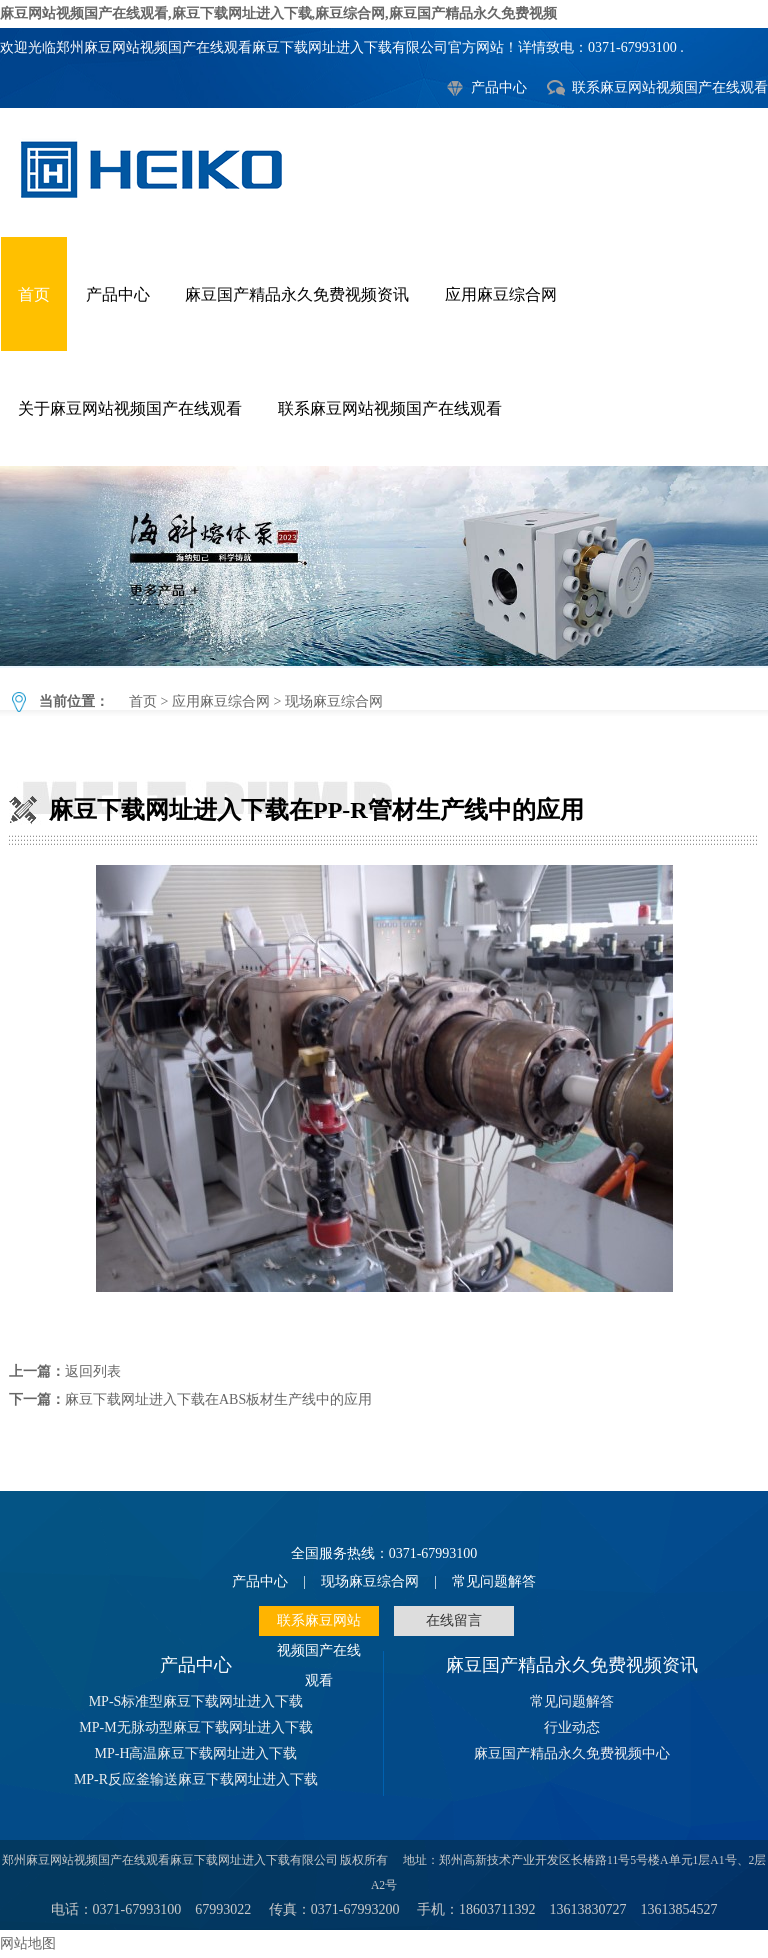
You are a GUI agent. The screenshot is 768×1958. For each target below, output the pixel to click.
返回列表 (93, 1371)
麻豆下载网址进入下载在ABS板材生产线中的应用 (218, 1399)
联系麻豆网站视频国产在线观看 (670, 87)
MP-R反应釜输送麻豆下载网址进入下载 (196, 1779)
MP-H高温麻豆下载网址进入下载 (195, 1753)
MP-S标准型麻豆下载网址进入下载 (196, 1701)
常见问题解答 (494, 1581)
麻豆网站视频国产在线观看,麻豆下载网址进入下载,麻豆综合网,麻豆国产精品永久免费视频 (278, 13)
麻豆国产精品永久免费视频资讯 (297, 294)
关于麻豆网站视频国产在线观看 (130, 408)
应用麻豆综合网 (501, 294)
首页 (34, 294)
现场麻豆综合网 (334, 701)
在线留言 (454, 1620)
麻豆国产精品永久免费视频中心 (572, 1753)
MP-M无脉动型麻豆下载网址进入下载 (195, 1727)
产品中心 (499, 87)
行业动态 (572, 1727)
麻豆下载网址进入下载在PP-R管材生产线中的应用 (384, 566)
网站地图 (28, 1943)
